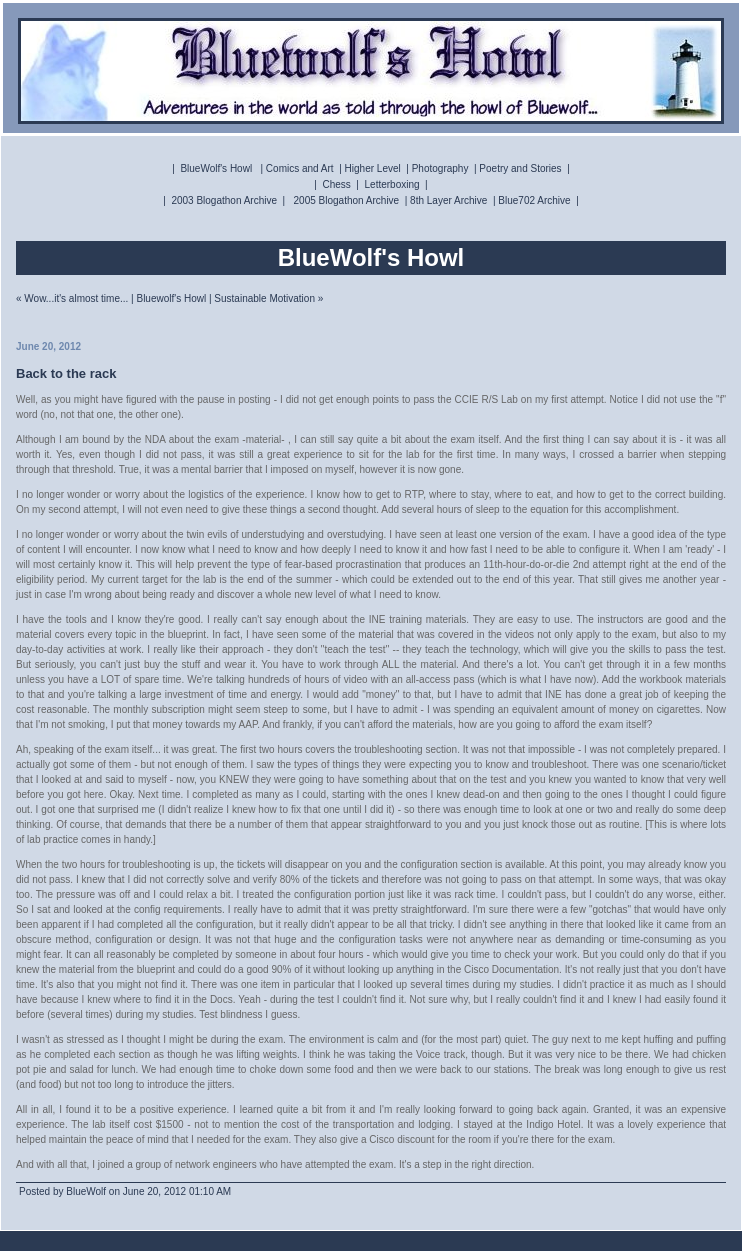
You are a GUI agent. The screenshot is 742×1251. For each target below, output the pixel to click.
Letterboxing (392, 184)
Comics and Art (300, 168)
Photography (440, 168)
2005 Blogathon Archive (347, 200)
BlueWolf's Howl (216, 168)
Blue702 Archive (534, 200)
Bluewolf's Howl (171, 298)
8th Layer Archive (448, 200)
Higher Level (373, 168)
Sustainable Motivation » (268, 298)
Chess (336, 184)
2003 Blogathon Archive (224, 200)
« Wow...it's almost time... (72, 298)
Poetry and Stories (520, 168)
